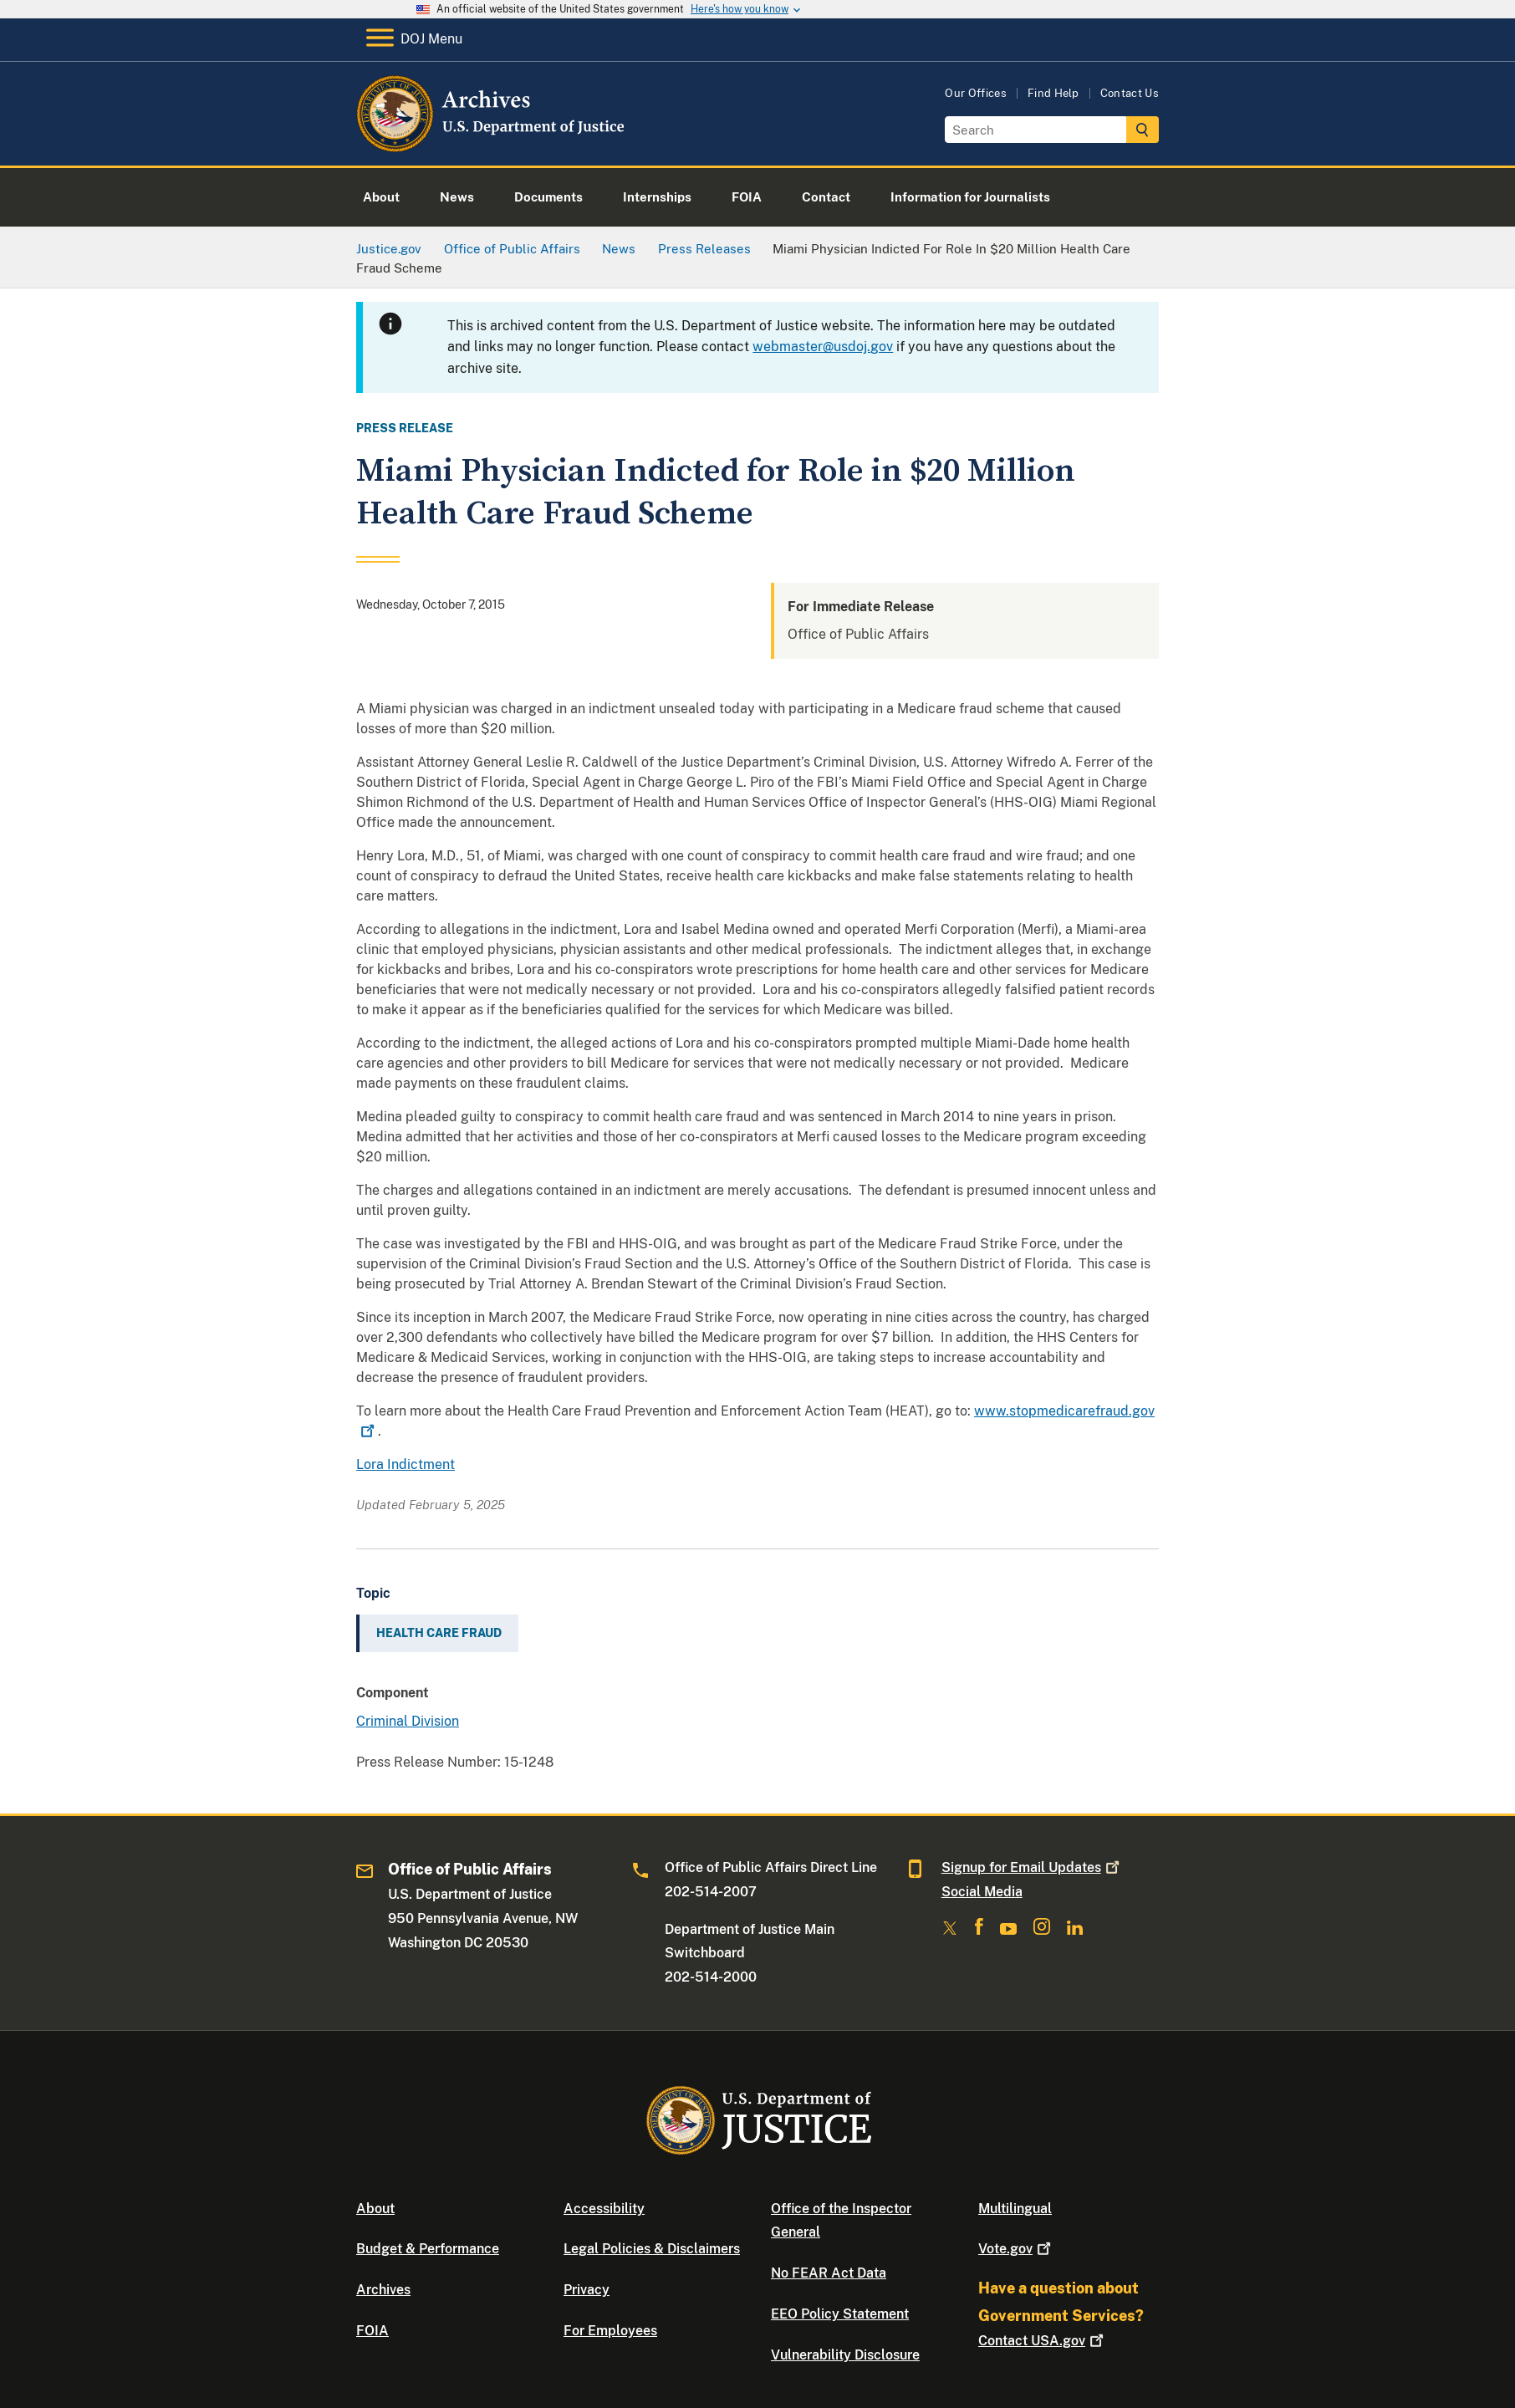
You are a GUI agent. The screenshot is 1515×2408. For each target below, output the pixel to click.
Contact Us (1129, 93)
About (375, 2209)
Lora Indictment (405, 1464)
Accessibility (604, 2209)
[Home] (492, 145)
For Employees (610, 2331)
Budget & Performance (427, 2249)
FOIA (372, 2331)
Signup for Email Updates (1032, 1867)
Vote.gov (1016, 2249)
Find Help (1053, 93)
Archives (383, 2290)
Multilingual (1015, 2209)
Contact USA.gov (1042, 2341)
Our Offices (976, 93)
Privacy (587, 2290)
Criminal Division (407, 1721)
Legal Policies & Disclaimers (652, 2249)
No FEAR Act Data (828, 2273)
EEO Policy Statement (840, 2314)
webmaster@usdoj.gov (822, 347)
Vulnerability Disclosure (845, 2355)
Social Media (982, 1892)
